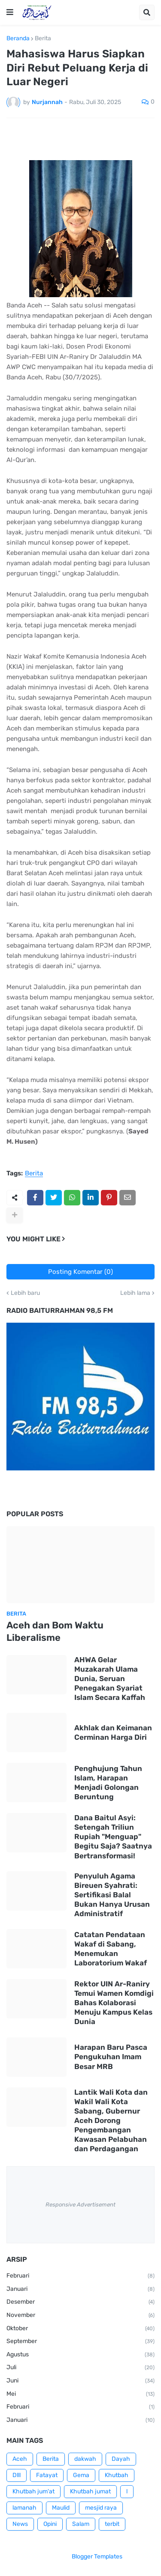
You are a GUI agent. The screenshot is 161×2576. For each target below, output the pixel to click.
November (80, 2315)
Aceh (19, 2459)
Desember (80, 2302)
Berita (43, 39)
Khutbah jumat (90, 2491)
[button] (10, 12)
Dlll (16, 2475)
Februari (80, 2276)
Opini (50, 2524)
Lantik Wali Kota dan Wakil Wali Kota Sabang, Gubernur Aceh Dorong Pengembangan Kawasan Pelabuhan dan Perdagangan (111, 2120)
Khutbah (116, 2475)
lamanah (24, 2507)
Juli (80, 2368)
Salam (80, 2524)
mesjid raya (101, 2507)
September (80, 2341)
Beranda (18, 39)
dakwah (85, 2459)
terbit (112, 2524)
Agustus (80, 2355)
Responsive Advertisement (80, 2204)
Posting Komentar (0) (80, 1272)
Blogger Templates (97, 2556)
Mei (80, 2394)
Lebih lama (135, 1293)
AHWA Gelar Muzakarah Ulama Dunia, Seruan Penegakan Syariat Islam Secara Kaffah (109, 1678)
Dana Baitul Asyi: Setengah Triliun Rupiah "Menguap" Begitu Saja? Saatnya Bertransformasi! (113, 1836)
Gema (81, 2475)
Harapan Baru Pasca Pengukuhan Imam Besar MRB (110, 2056)
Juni (80, 2381)
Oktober (80, 2329)
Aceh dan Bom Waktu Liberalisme (54, 1631)
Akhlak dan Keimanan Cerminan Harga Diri (113, 1732)
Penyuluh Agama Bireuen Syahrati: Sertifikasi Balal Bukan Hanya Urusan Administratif (112, 1895)
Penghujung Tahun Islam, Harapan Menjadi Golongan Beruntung (108, 1782)
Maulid (61, 2507)
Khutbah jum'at (33, 2491)
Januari (80, 2289)
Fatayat (47, 2475)
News (20, 2524)
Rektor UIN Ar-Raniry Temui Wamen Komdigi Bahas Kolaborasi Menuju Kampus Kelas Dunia (114, 2003)
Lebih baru (25, 1293)
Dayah (121, 2459)
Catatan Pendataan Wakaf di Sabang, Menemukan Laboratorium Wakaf (110, 1948)
